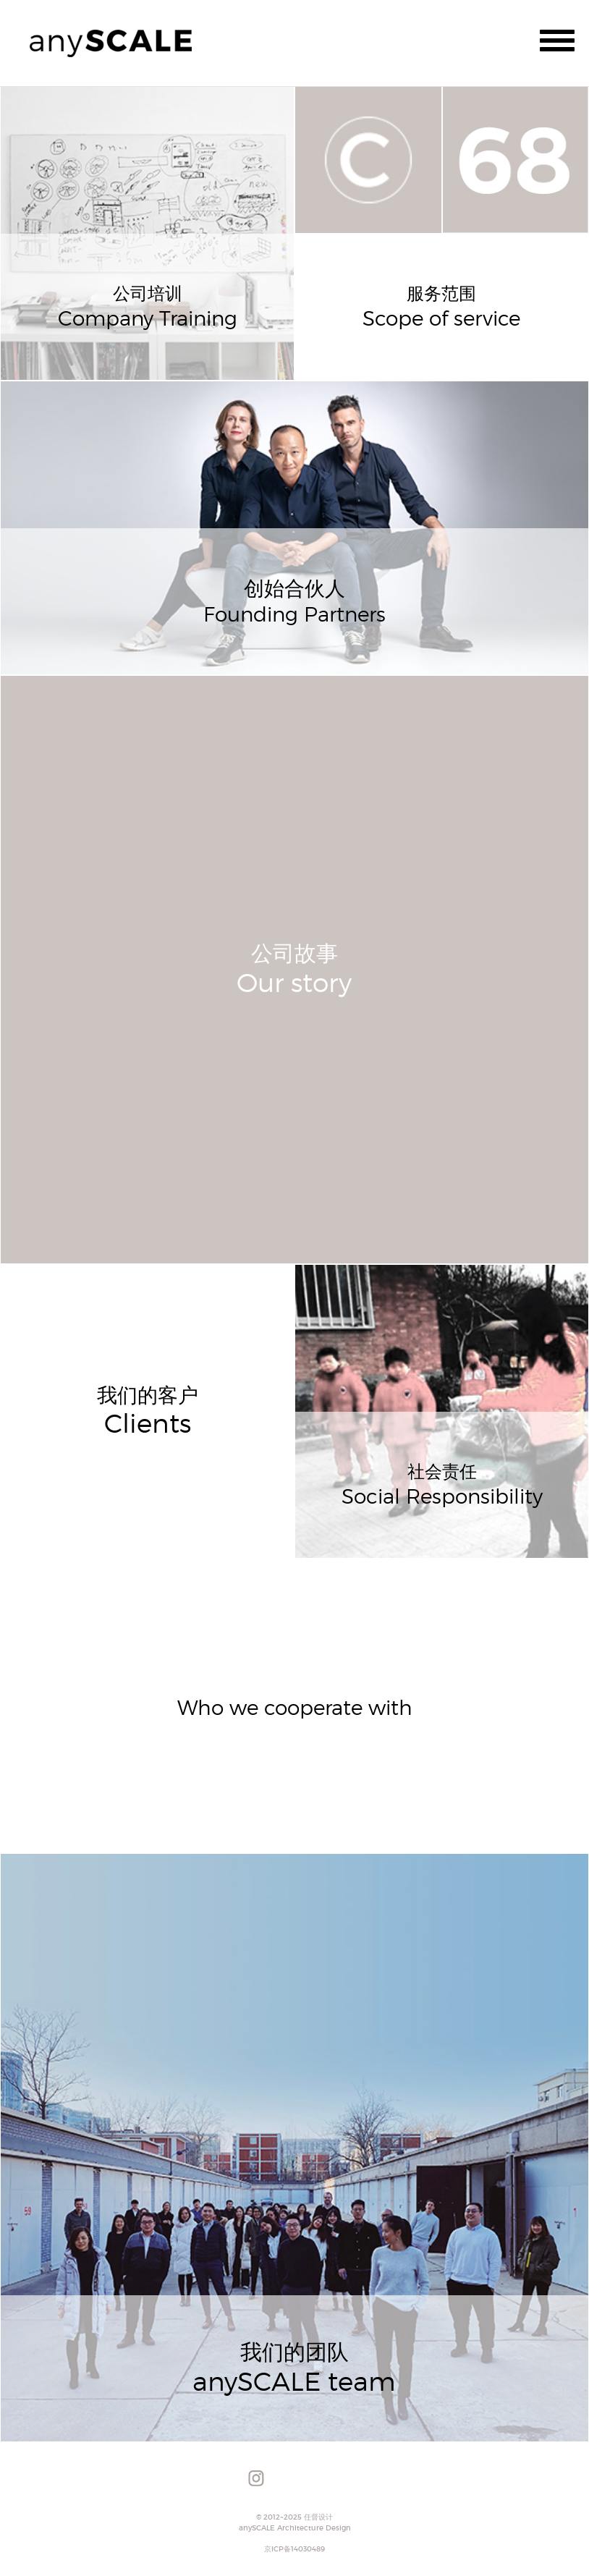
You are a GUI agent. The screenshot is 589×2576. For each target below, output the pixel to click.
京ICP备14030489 (294, 2549)
